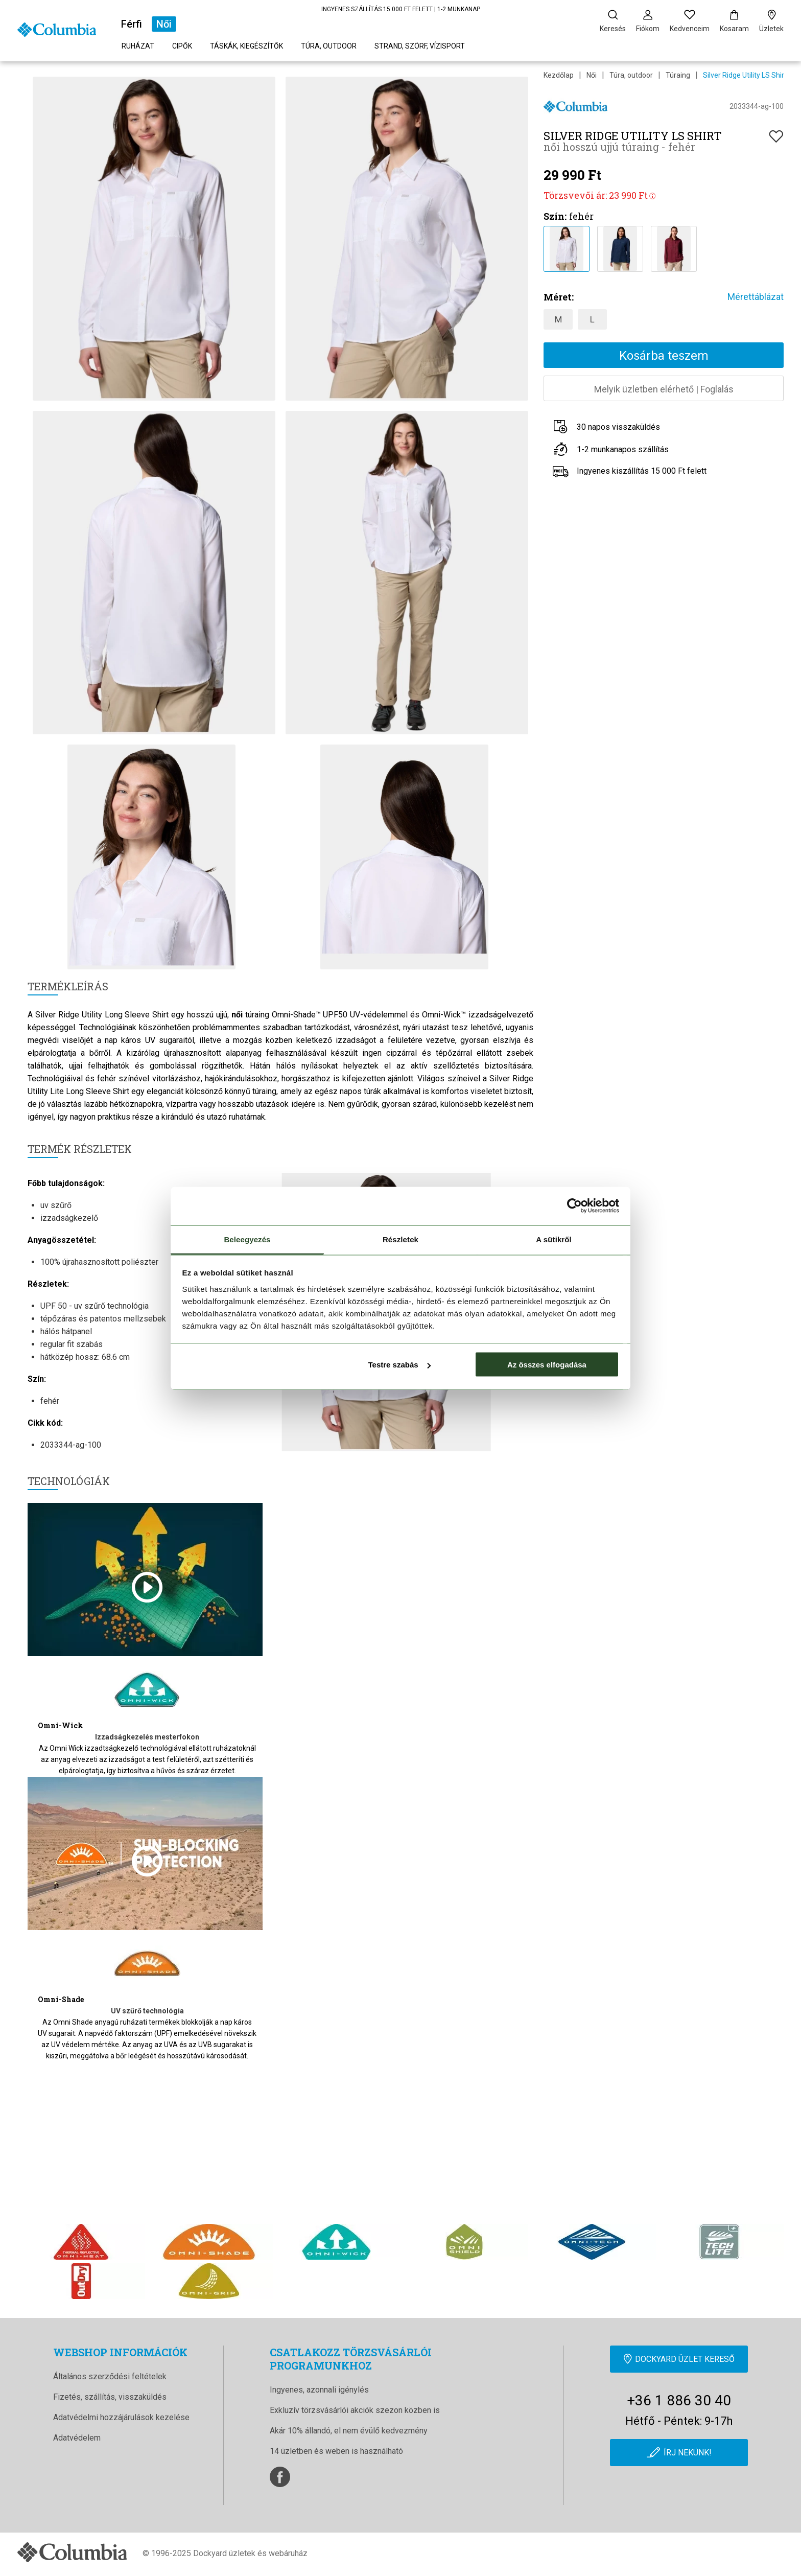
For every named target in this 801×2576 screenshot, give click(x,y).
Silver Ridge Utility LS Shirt (745, 75)
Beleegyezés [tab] (247, 1239)
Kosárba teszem (664, 356)
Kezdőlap (559, 75)
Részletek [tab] (400, 1239)
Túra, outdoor (329, 46)
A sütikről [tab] (554, 1239)
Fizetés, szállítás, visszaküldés (110, 2397)
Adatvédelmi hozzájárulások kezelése (121, 2417)
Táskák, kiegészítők (246, 46)
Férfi (131, 24)
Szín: (555, 216)
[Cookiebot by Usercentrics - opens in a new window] (574, 1206)
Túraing (678, 75)
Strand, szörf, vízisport (419, 46)
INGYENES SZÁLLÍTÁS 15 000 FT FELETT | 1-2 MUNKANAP (400, 9)
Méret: (559, 297)
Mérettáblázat (755, 296)
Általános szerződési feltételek (110, 2376)
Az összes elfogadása (546, 1364)
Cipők (182, 46)
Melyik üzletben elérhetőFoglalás (664, 389)
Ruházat (138, 46)
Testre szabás (399, 1364)
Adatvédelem (77, 2438)
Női (164, 24)
